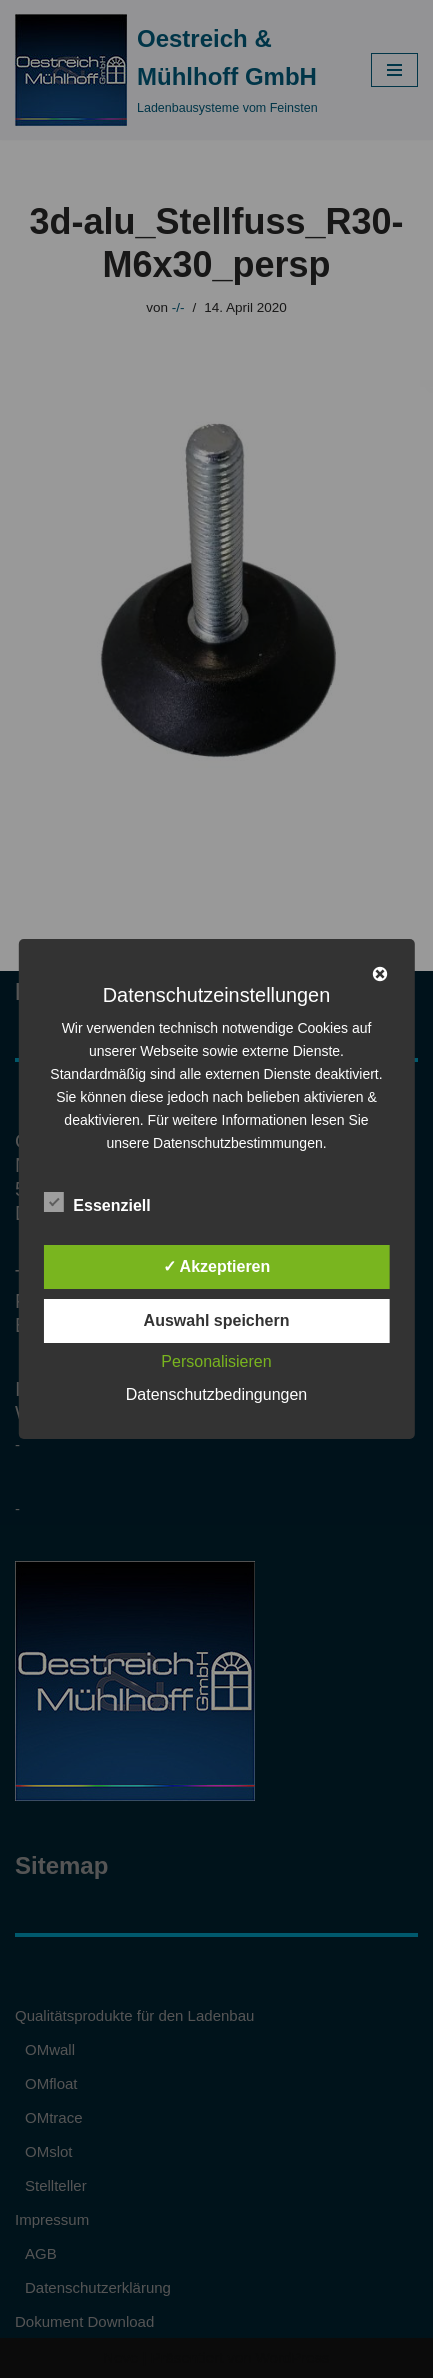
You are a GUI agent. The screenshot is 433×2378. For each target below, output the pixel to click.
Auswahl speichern (217, 1320)
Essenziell (96, 1202)
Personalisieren (216, 1361)
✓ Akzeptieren (217, 1266)
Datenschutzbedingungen (216, 1394)
